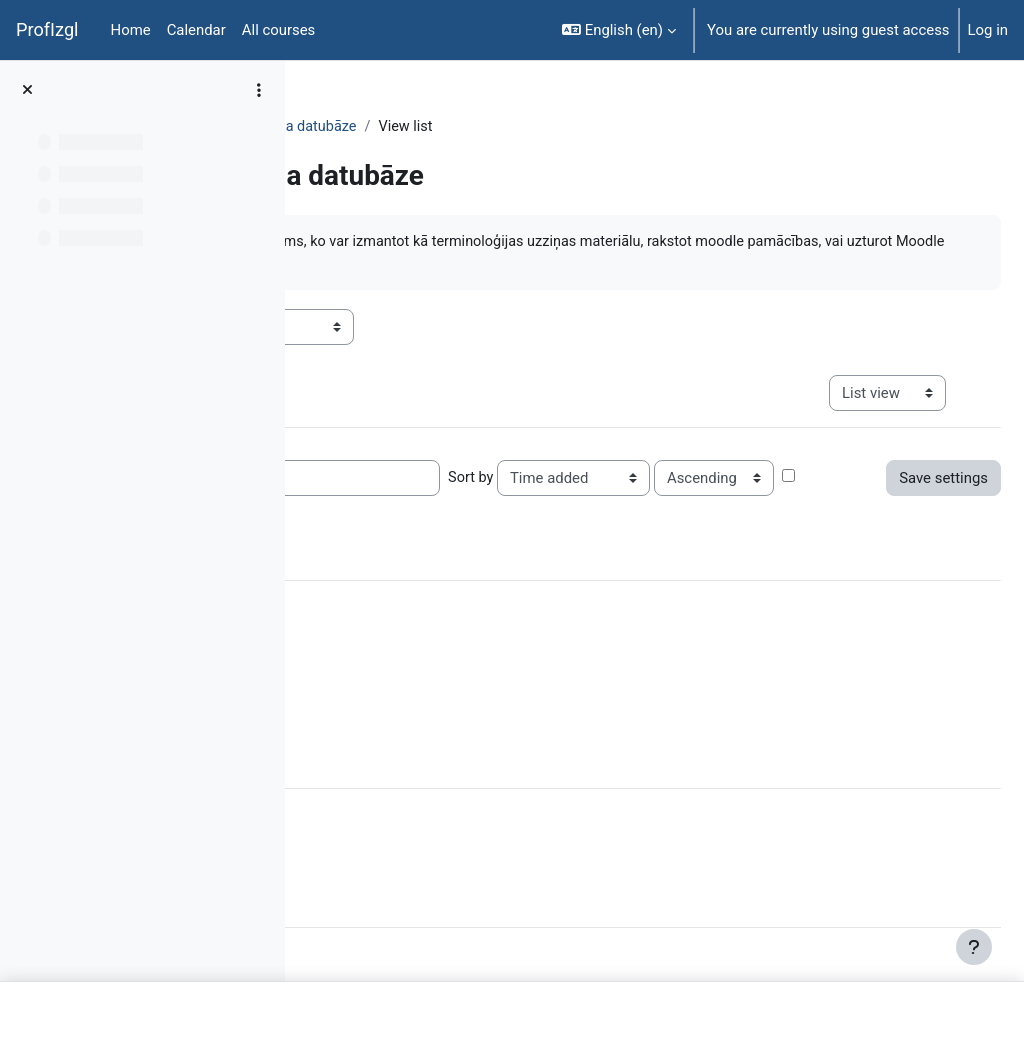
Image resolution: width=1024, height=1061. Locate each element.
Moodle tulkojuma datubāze (575, 127)
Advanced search (683, 516)
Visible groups (371, 328)
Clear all (520, 633)
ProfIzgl (47, 29)
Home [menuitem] (131, 30)
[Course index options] (259, 90)
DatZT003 (357, 127)
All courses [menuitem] (279, 30)
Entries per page (377, 479)
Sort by (777, 479)
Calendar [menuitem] (196, 30)
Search (538, 479)
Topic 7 (436, 127)
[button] (619, 30)
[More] (347, 763)
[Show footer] (974, 947)
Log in (988, 30)
